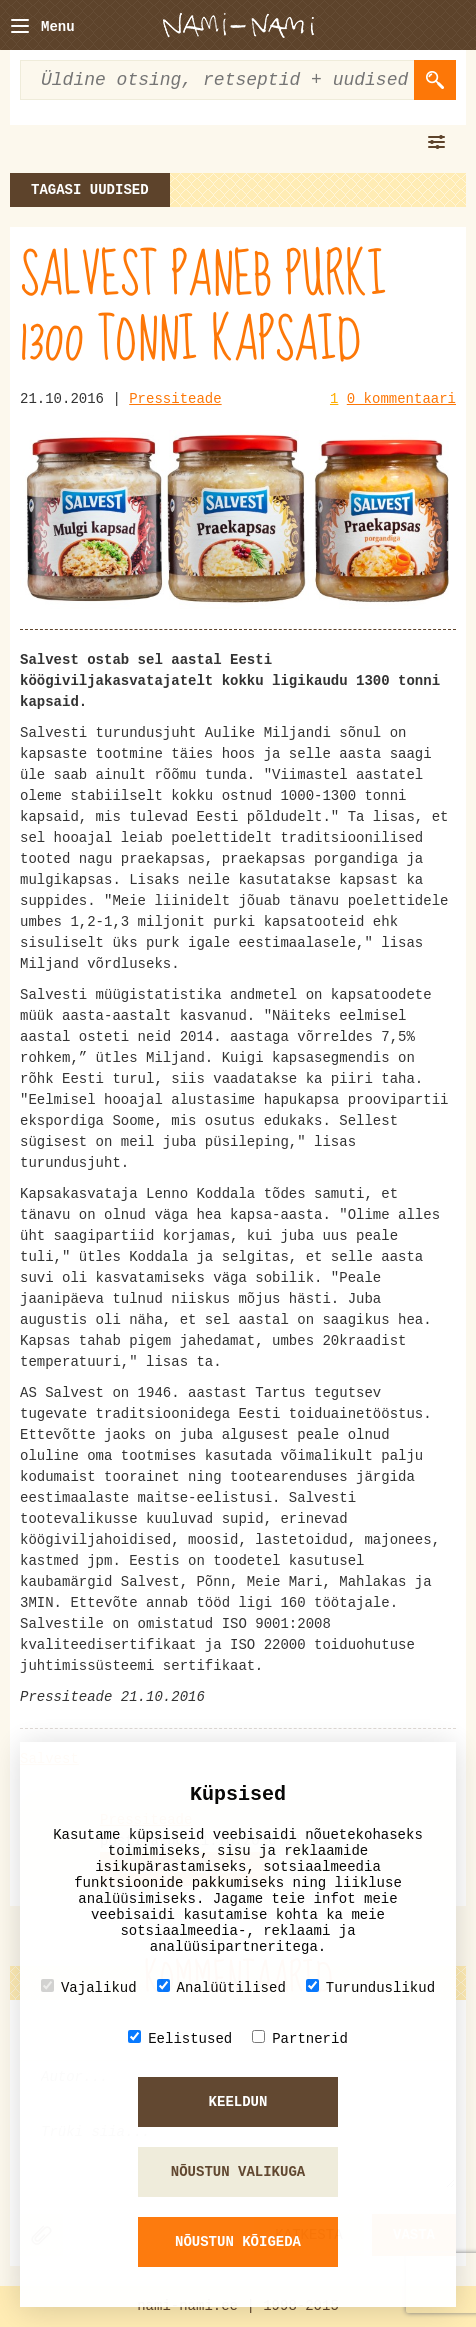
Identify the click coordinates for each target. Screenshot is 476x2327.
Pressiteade (175, 399)
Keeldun (238, 2102)
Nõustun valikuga (238, 2172)
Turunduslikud (370, 1987)
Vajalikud (89, 1987)
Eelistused (180, 2038)
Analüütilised (221, 1987)
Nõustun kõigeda (238, 2242)
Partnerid (300, 2038)
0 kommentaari (401, 399)
